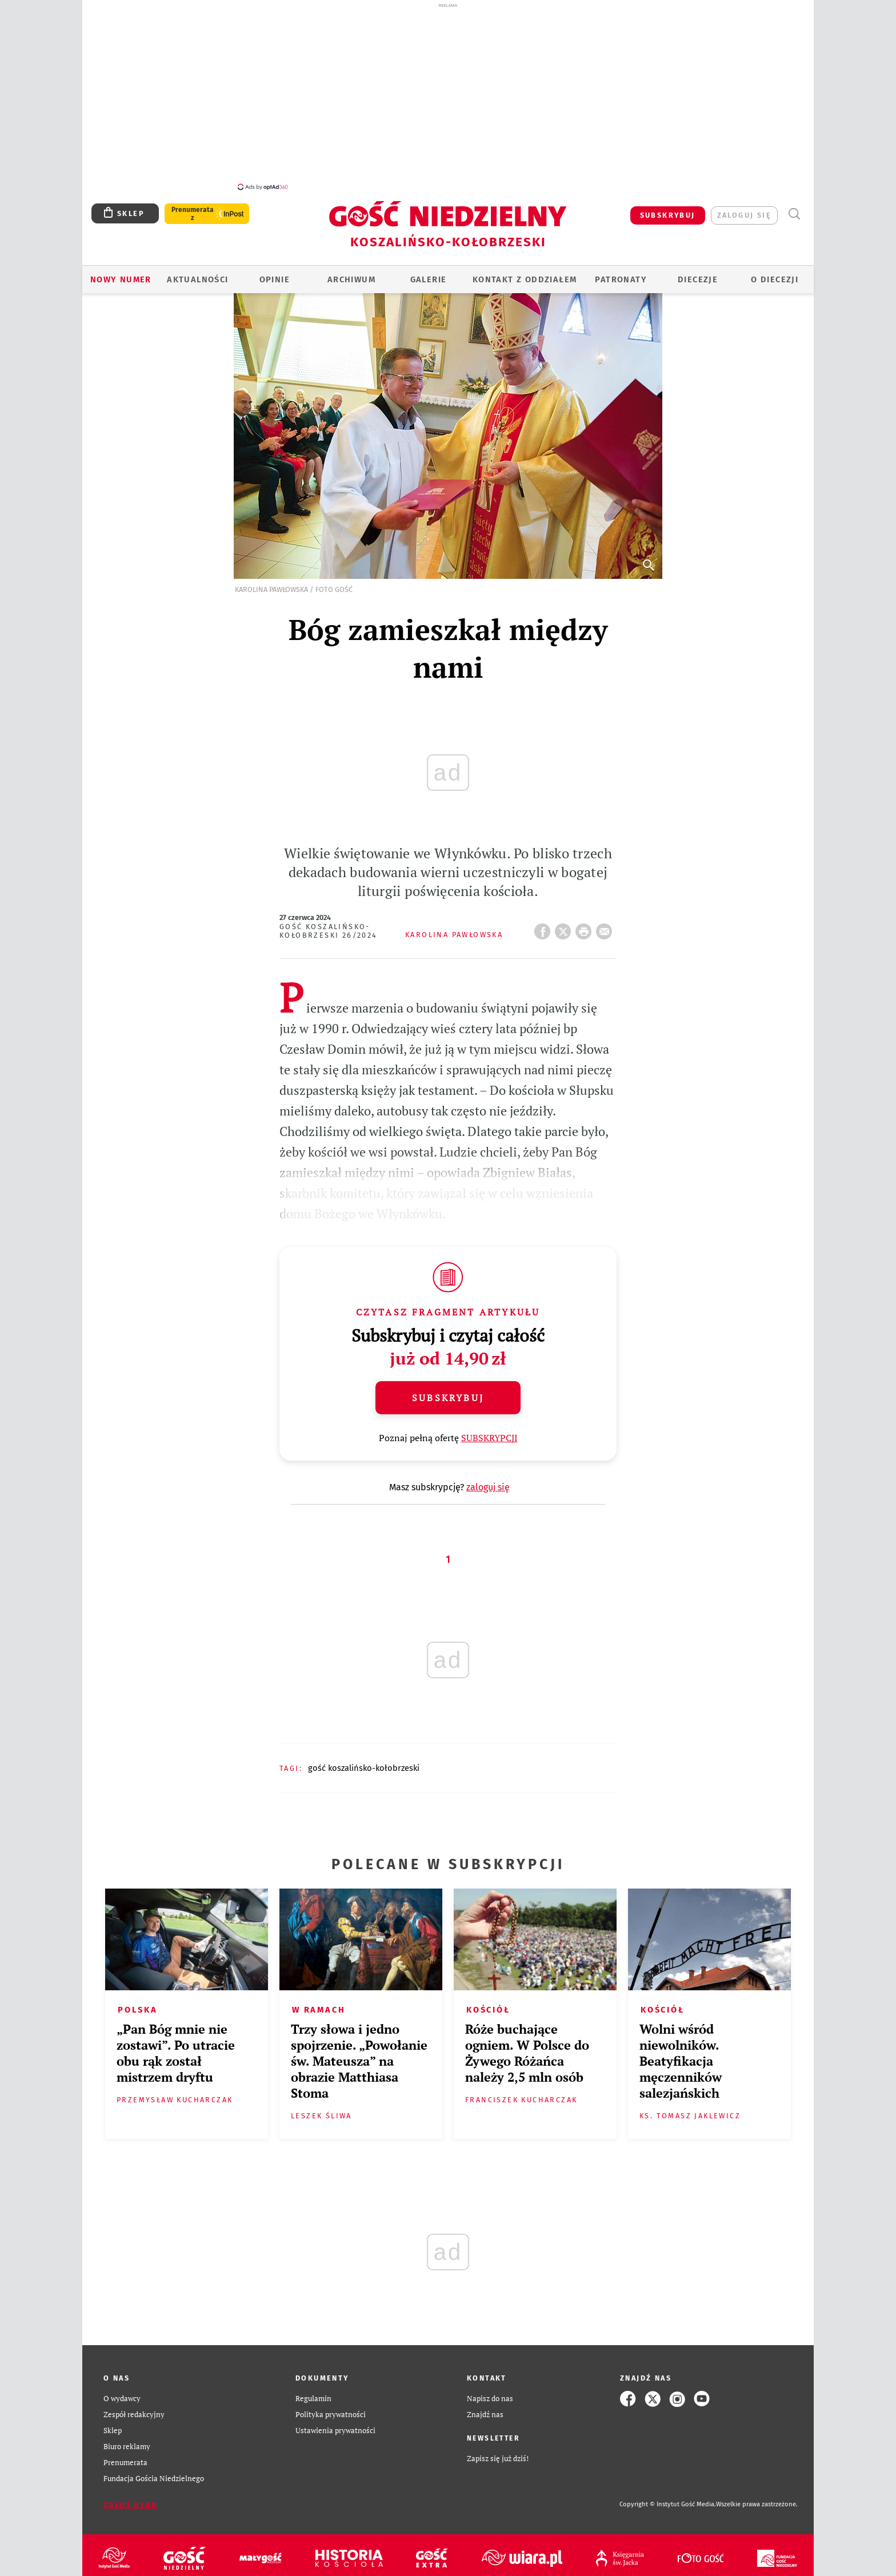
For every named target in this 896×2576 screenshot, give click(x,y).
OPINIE (274, 273)
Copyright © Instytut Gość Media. (667, 2498)
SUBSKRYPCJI (489, 1431)
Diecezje (698, 273)
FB (544, 921)
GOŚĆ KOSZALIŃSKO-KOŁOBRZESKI (363, 1762)
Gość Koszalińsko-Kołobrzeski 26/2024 (328, 924)
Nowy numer (120, 273)
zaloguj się (744, 209)
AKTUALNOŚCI (197, 273)
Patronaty (621, 273)
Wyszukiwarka (794, 207)
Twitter (565, 921)
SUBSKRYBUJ (667, 209)
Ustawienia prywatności (335, 2424)
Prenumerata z (192, 207)
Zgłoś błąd (130, 2498)
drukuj (585, 921)
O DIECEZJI (774, 273)
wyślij (606, 921)
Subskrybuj (448, 1391)
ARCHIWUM (351, 273)
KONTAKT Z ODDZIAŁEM (525, 273)
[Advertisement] (448, 96)
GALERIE (428, 273)
